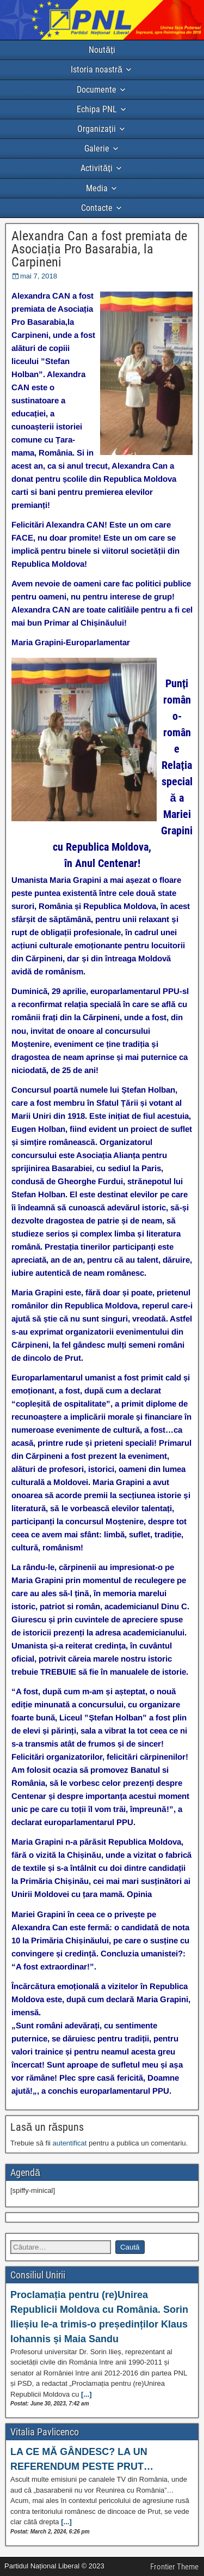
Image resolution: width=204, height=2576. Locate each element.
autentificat (70, 2143)
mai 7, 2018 (38, 276)
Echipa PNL (97, 109)
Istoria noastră (96, 69)
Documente (96, 89)
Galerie (96, 148)
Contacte (97, 208)
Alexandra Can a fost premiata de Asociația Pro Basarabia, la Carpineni (99, 249)
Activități (96, 168)
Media (97, 188)
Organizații (96, 129)
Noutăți (102, 50)
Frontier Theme (174, 2567)
